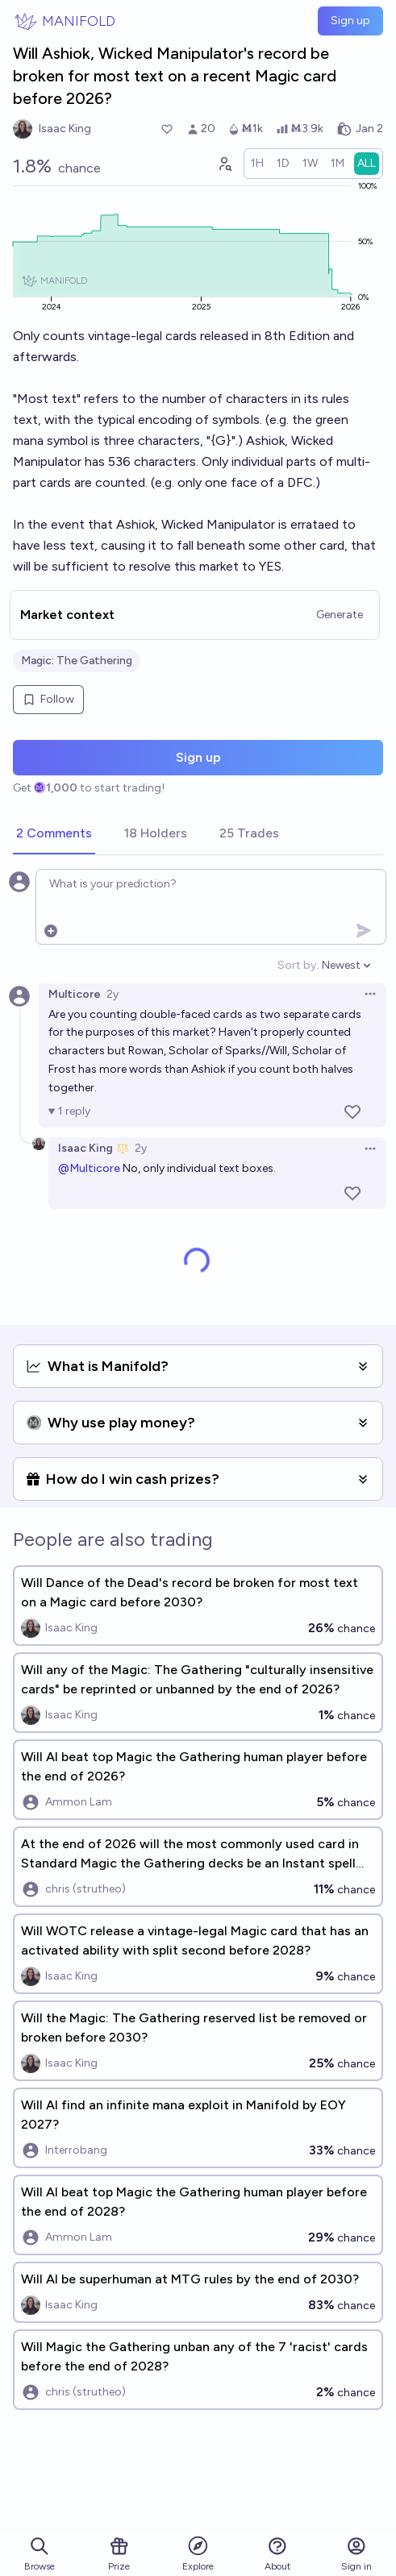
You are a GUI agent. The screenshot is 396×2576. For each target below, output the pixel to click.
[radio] (257, 163)
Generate (339, 614)
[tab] (54, 834)
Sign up (350, 20)
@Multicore (89, 1168)
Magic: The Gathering (76, 660)
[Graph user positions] (224, 164)
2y (112, 994)
